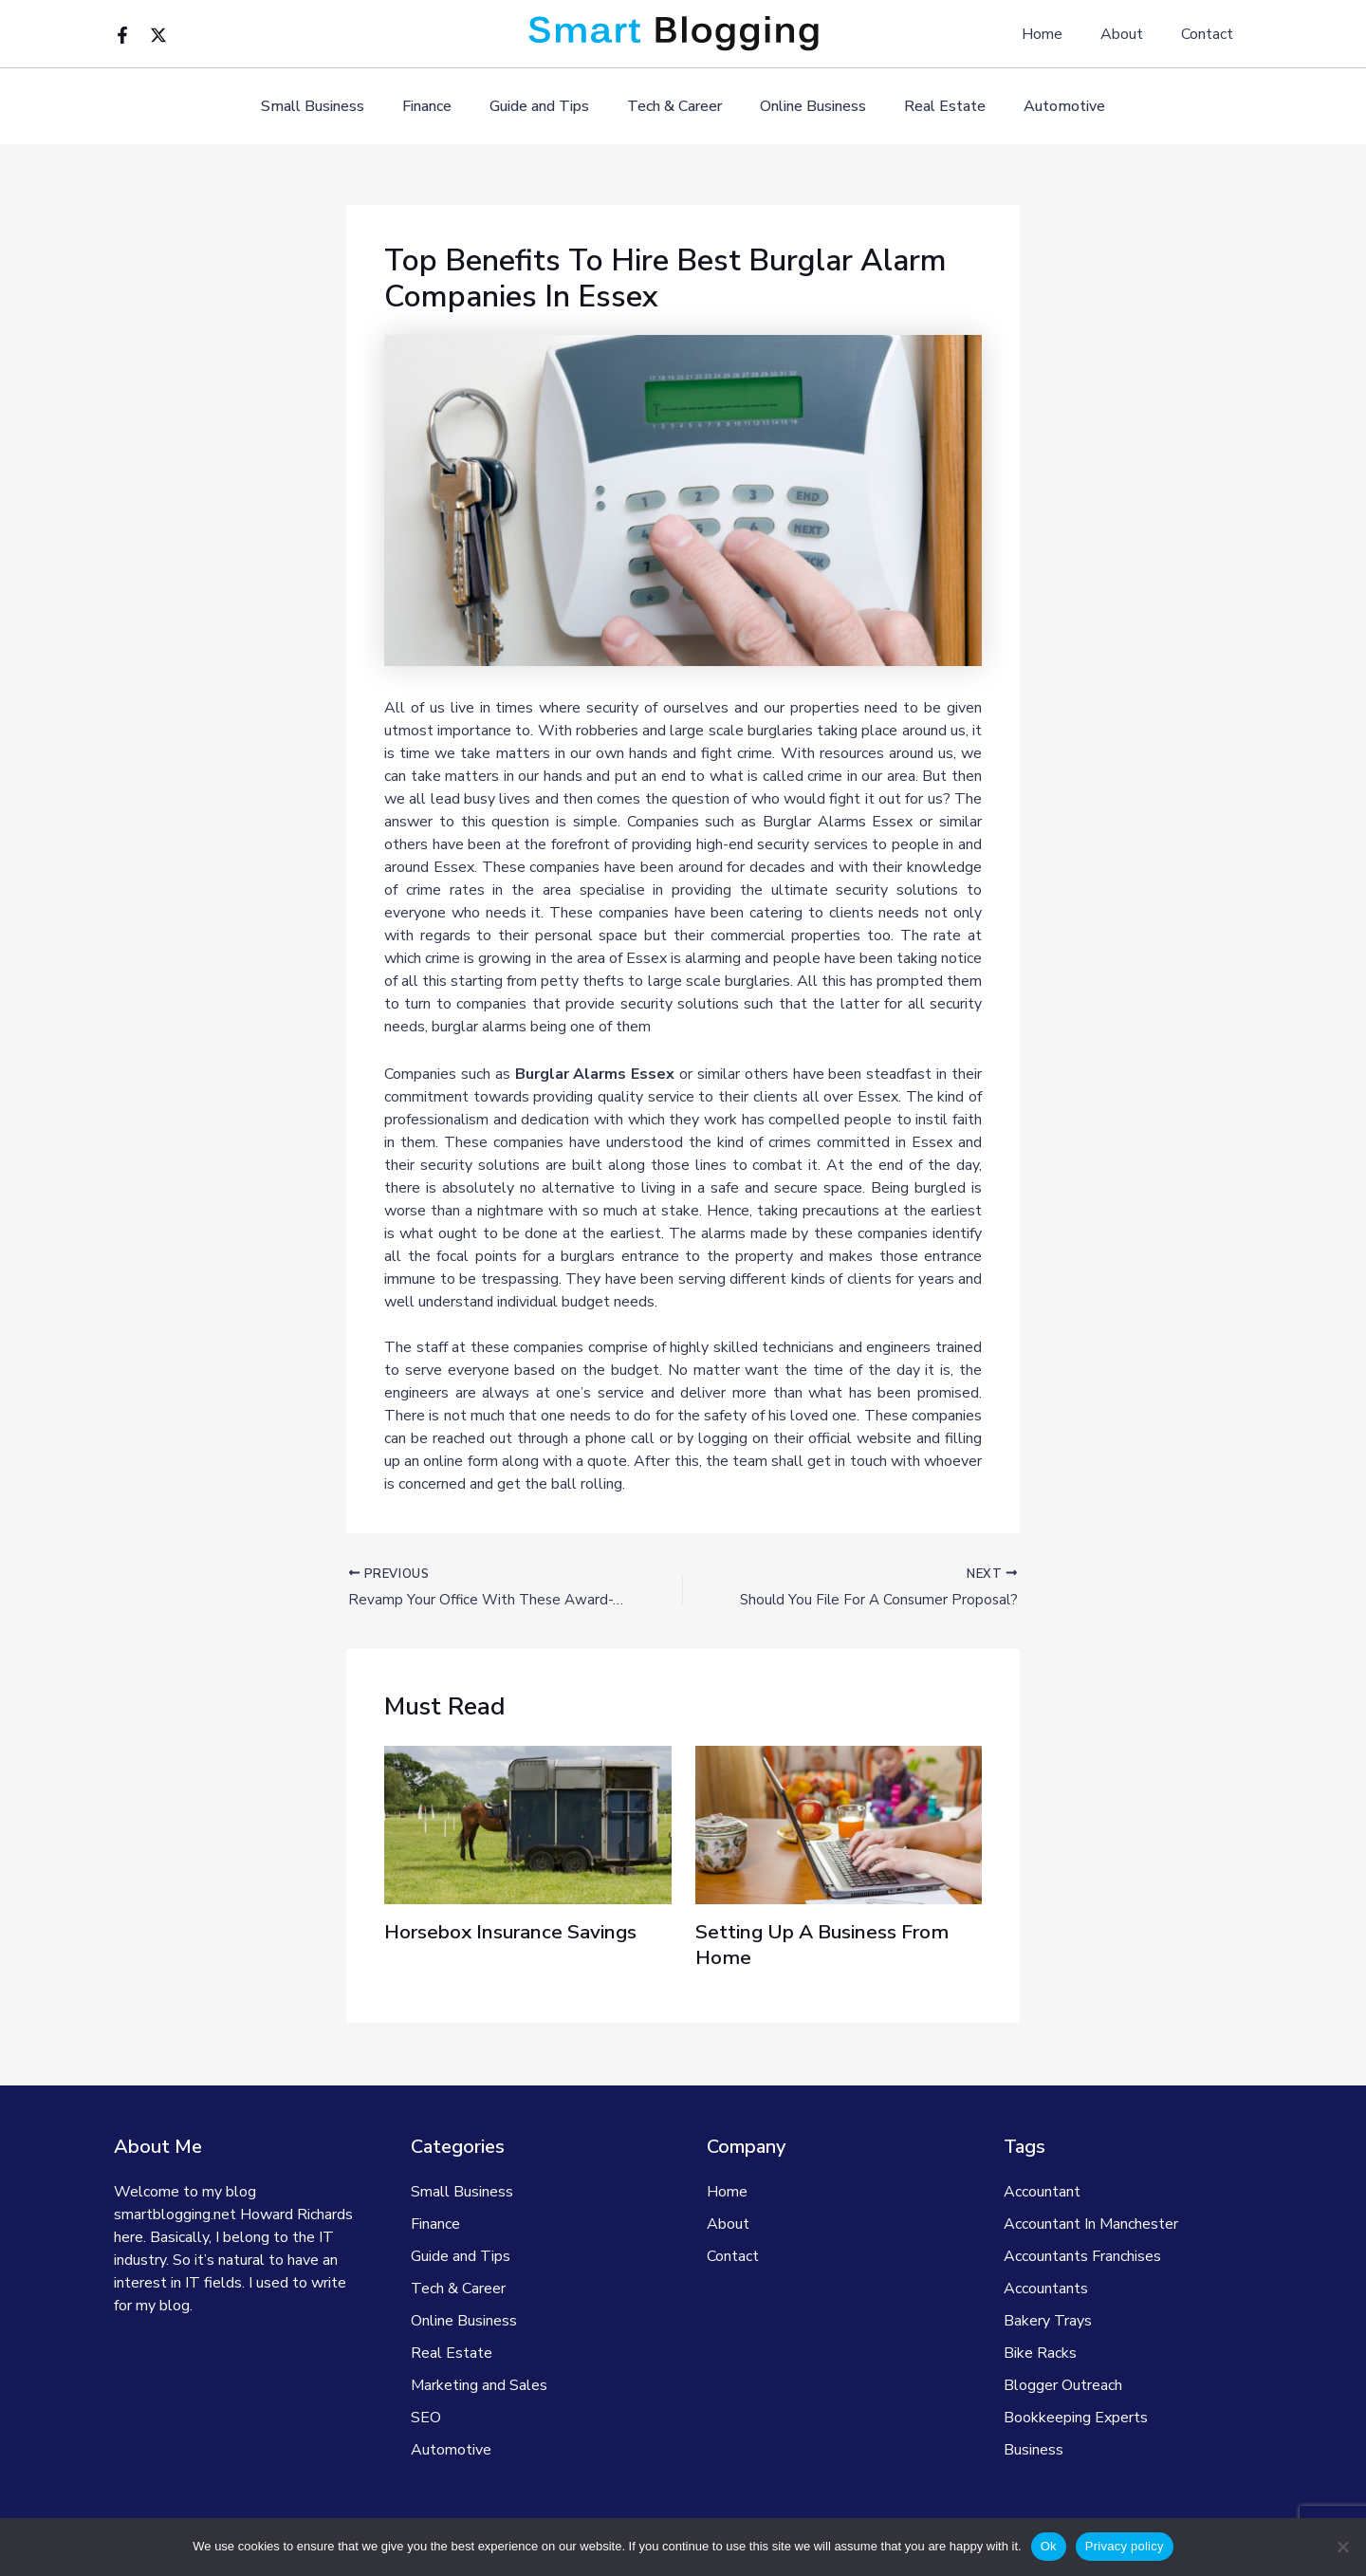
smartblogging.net (175, 2214)
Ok (1049, 2546)
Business (1033, 2449)
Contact (1211, 34)
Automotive (1041, 107)
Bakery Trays (1048, 2320)
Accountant (1042, 2191)
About (1133, 34)
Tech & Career (674, 107)
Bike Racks (1040, 2353)
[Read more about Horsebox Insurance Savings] (528, 1826)
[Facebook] (122, 35)
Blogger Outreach (1063, 2385)
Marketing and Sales (479, 2385)
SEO (426, 2417)
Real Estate (929, 107)
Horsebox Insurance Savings (520, 1934)
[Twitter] (158, 35)
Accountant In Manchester (1091, 2224)
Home (1061, 34)
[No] (1342, 2546)
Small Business (335, 107)
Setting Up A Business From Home (832, 1947)
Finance (442, 107)
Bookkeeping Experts (1076, 2417)
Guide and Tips (547, 107)
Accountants (1046, 2288)
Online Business (805, 107)
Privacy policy (1124, 2546)
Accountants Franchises (1082, 2256)
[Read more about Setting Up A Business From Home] (839, 1826)
